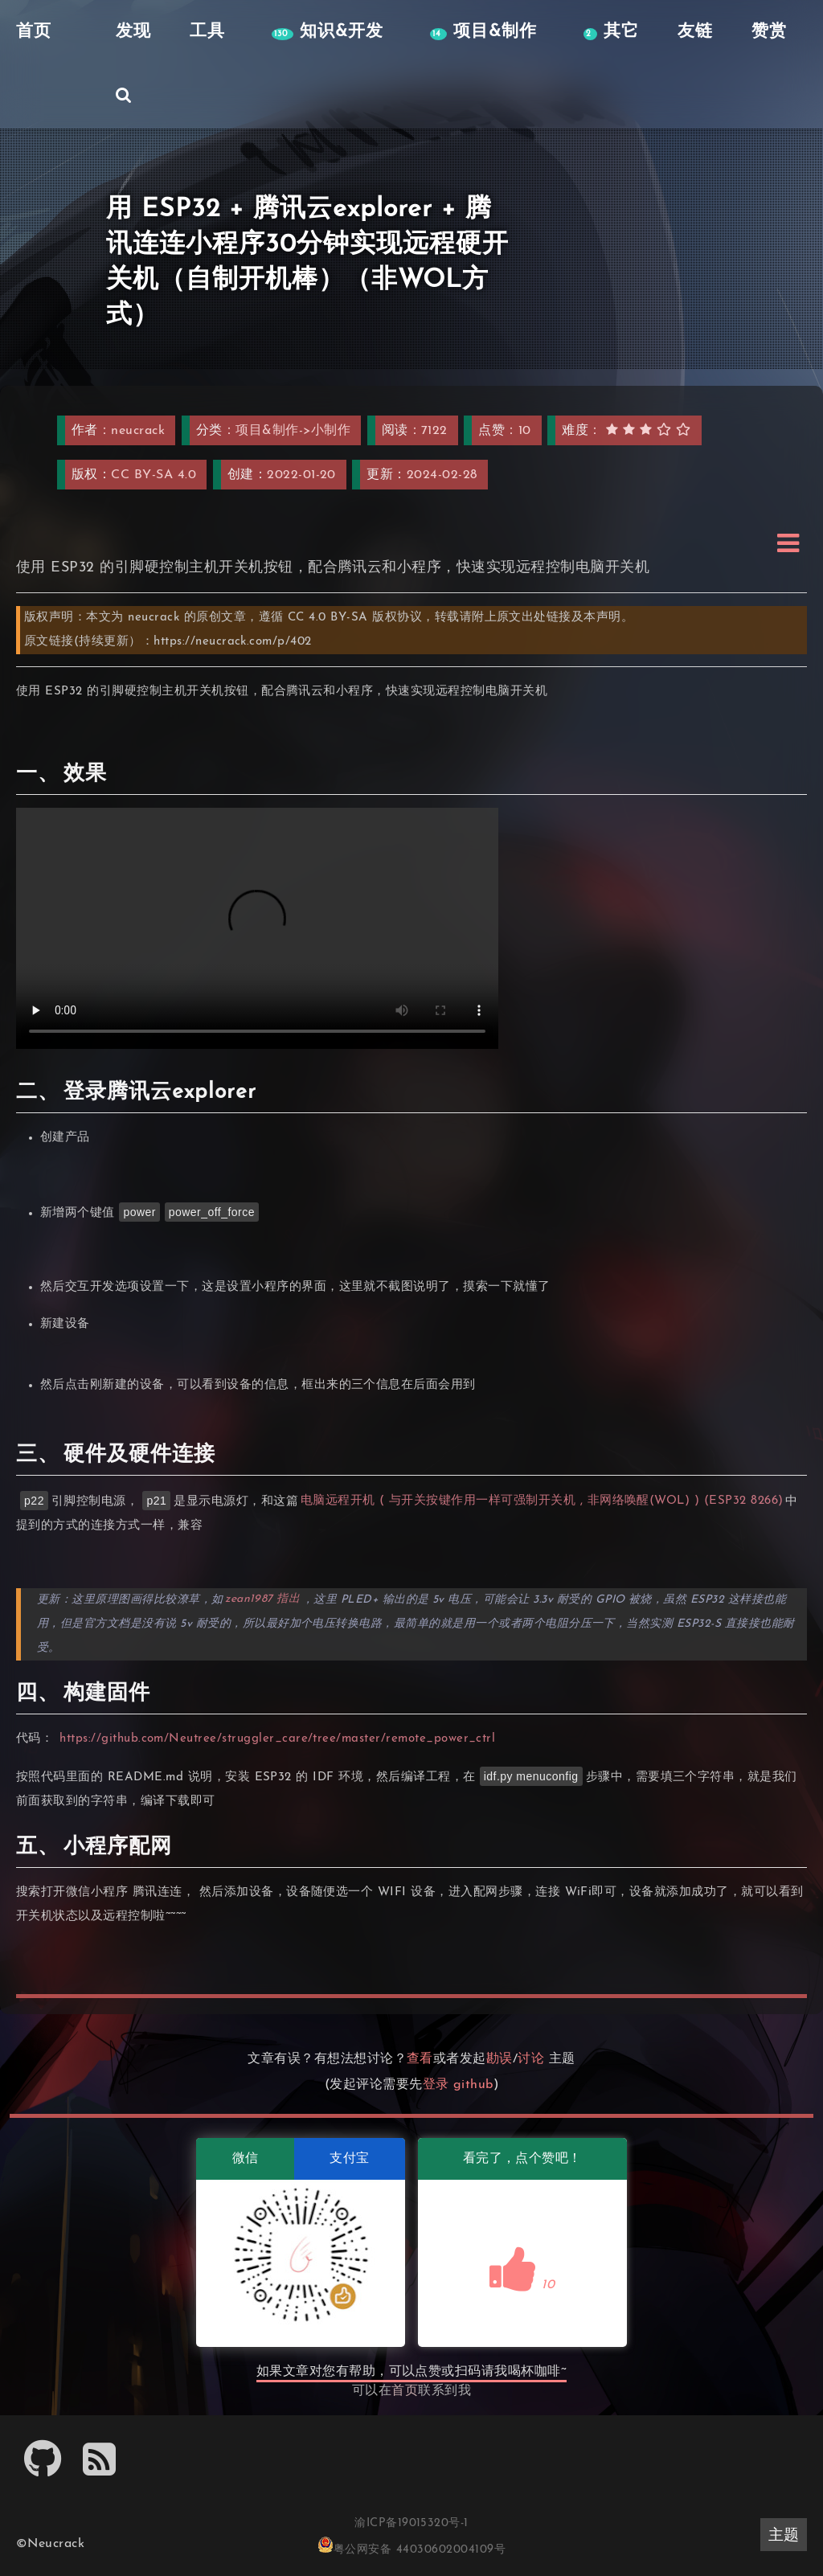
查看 (420, 2059)
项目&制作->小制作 (292, 430)
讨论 (531, 2059)
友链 (692, 31)
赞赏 (766, 31)
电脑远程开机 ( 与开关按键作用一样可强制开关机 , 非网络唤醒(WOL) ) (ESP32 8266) (542, 1502)
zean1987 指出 (263, 1600)
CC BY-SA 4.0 (153, 475)
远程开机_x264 (257, 928)
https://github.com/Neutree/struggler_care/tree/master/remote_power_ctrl (278, 1739)
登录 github (458, 2084)
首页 (404, 2391)
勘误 (499, 2059)
